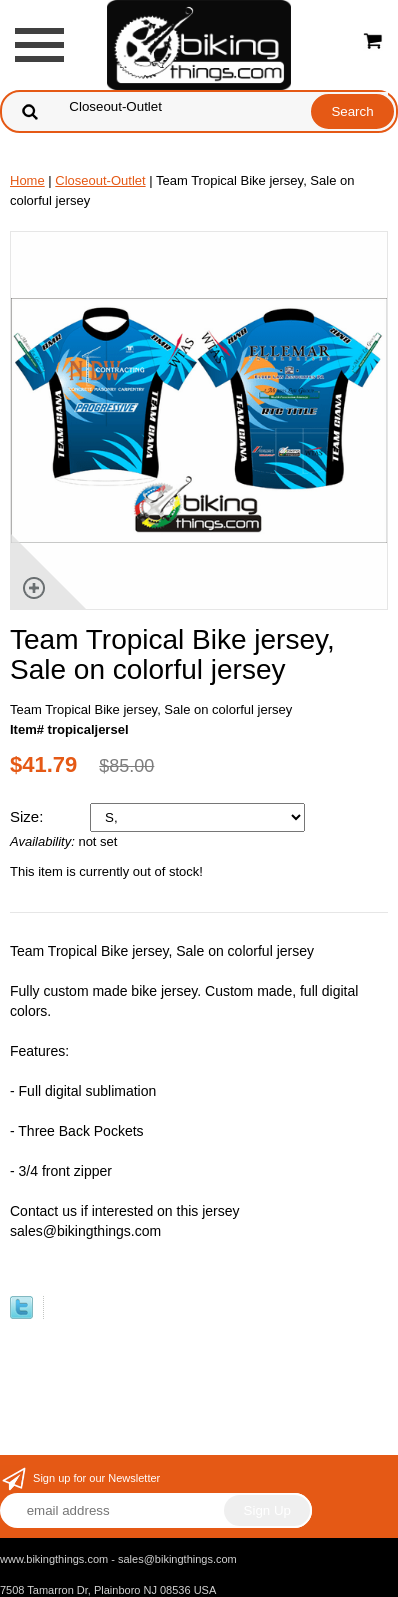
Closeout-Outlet (100, 180)
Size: (29, 816)
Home (27, 180)
